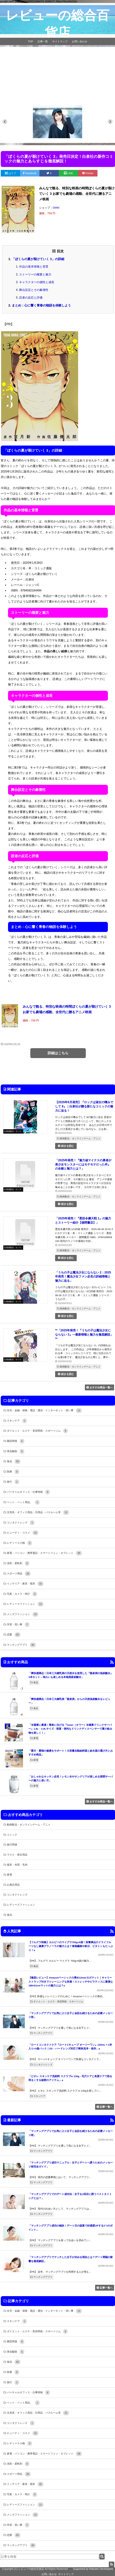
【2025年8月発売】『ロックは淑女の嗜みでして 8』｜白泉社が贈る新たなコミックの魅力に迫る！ (84, 1106)
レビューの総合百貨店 (31, 2568)
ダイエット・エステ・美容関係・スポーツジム (56, 2001)
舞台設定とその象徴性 (33, 289)
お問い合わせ (79, 41)
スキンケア (37, 2096)
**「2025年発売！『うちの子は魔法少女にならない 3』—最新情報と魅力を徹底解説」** (84, 1334)
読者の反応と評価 (31, 297)
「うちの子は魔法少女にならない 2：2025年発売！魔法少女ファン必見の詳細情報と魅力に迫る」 (83, 1276)
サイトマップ (60, 41)
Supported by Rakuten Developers (93, 2568)
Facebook (30, 173)
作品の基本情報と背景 (33, 266)
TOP (30, 41)
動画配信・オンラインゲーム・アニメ (78, 1138)
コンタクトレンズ (41, 2064)
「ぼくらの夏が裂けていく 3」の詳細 (38, 259)
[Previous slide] (4, 121)
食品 (34, 1682)
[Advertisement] (57, 72)
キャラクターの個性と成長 (36, 282)
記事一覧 (43, 41)
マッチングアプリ (41, 2033)
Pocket (87, 173)
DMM (56, 207)
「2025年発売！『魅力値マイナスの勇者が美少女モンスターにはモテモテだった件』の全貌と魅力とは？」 (83, 1164)
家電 (34, 1738)
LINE (68, 173)
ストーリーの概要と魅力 (35, 274)
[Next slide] (110, 121)
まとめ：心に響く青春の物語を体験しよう (41, 305)
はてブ (10, 173)
